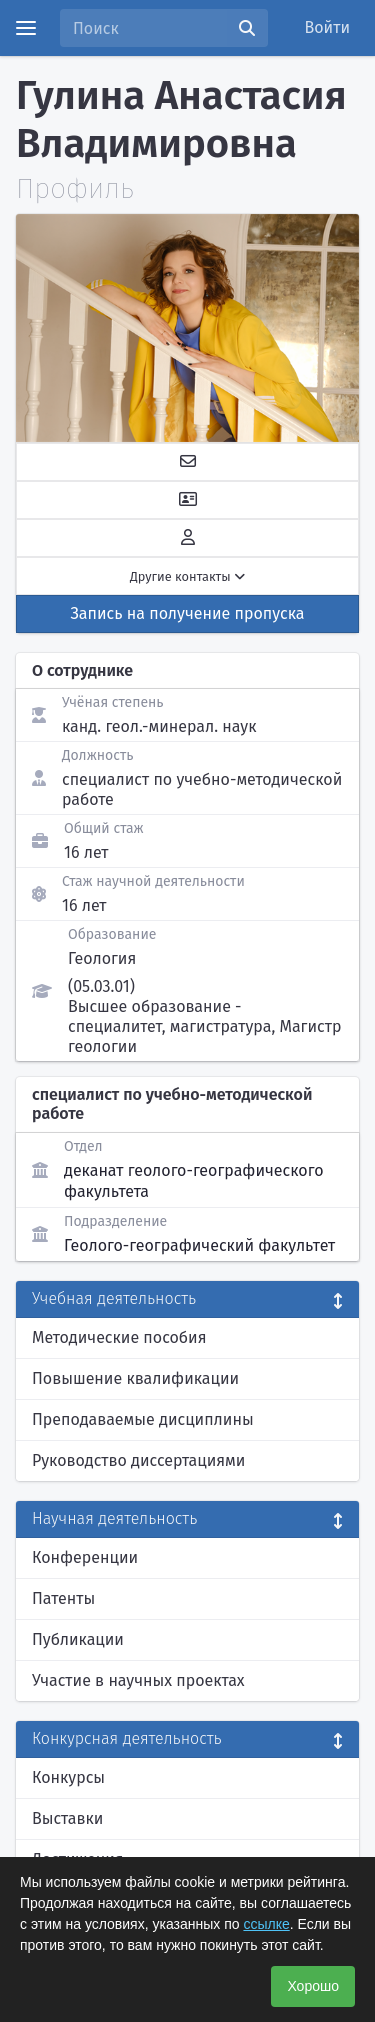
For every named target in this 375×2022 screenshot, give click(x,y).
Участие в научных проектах (138, 1680)
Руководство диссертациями (138, 1460)
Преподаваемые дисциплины (143, 1419)
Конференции (85, 1557)
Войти (328, 27)
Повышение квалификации (135, 1378)
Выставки (67, 1818)
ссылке (266, 1924)
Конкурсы (68, 1777)
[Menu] (26, 28)
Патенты (63, 1598)
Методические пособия (119, 1337)
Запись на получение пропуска (188, 613)
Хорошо (313, 1986)
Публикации (78, 1639)
